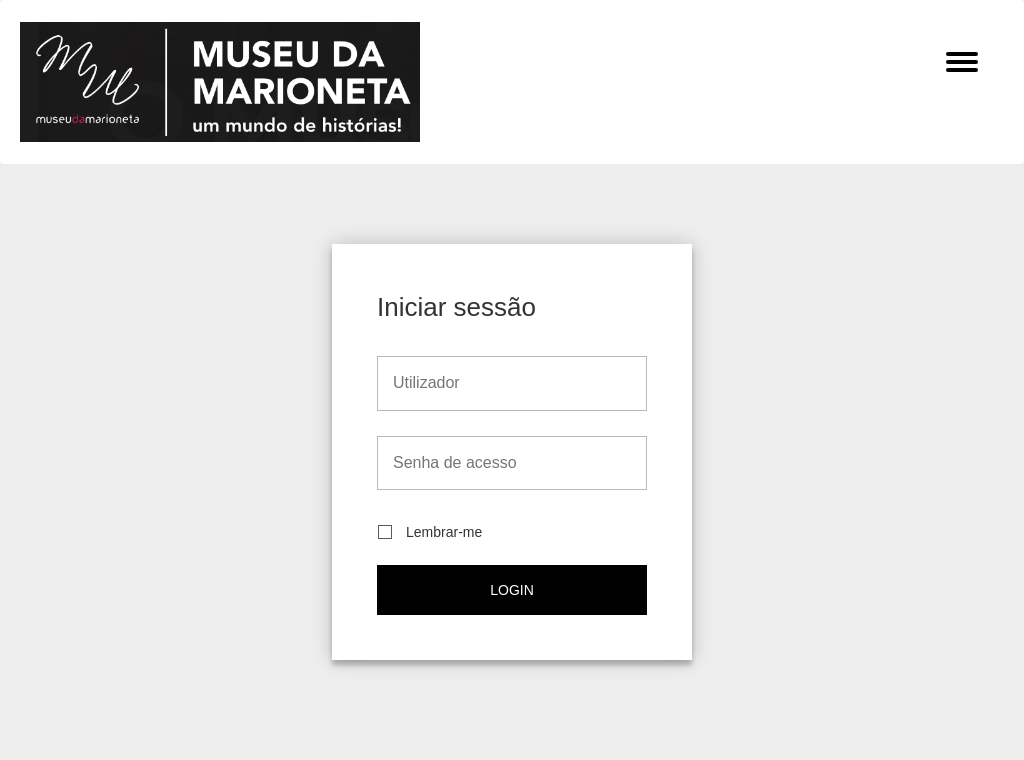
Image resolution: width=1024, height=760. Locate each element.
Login (512, 590)
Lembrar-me (430, 532)
